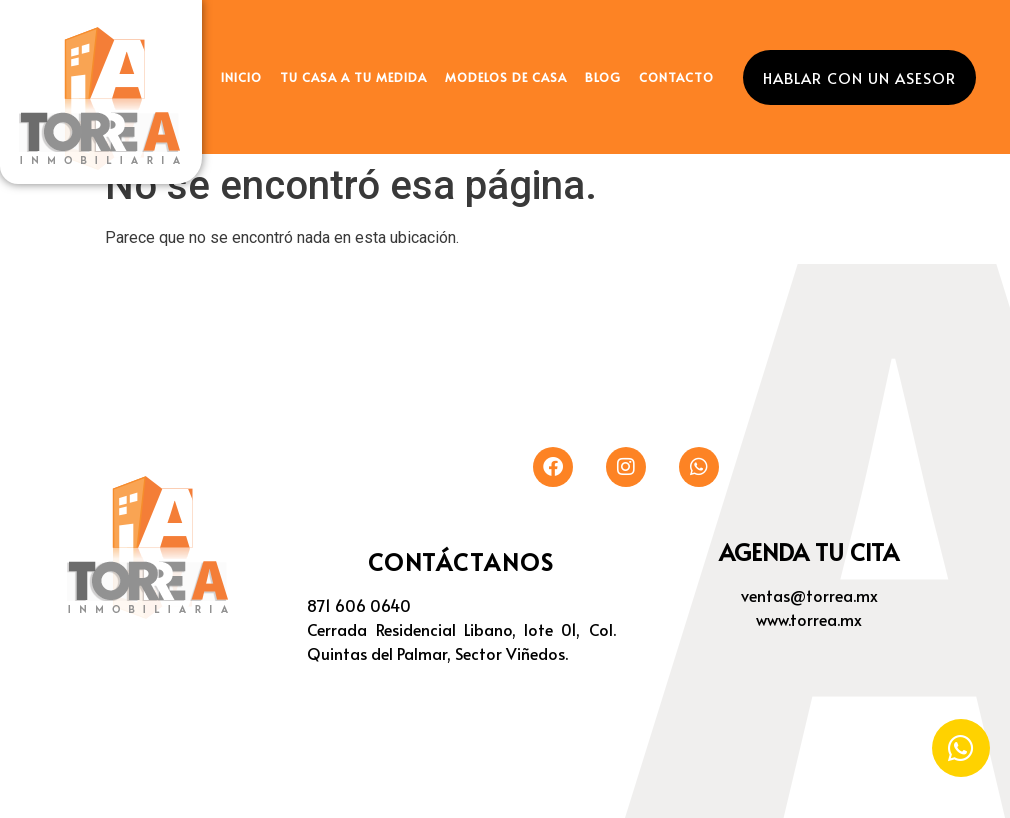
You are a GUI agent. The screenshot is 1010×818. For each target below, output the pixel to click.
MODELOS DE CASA (506, 77)
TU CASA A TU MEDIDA (353, 77)
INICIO (241, 77)
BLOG (603, 77)
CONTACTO (676, 77)
